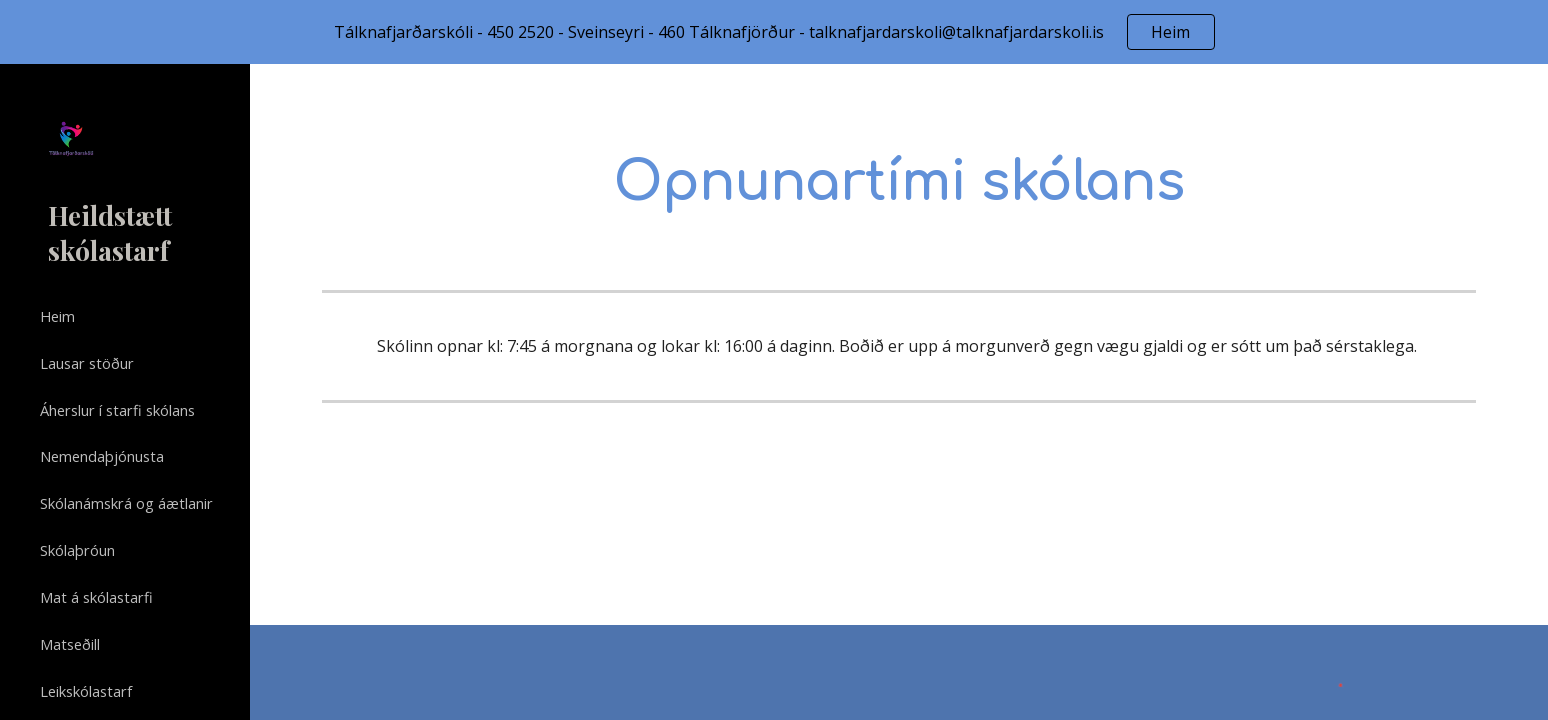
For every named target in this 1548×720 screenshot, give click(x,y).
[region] (774, 32)
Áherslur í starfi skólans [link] (117, 410)
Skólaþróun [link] (77, 550)
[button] (1524, 92)
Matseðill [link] (70, 644)
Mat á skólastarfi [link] (96, 597)
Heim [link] (57, 316)
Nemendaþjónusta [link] (102, 456)
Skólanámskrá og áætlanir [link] (126, 503)
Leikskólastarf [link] (86, 691)
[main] (899, 180)
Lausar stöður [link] (87, 363)
